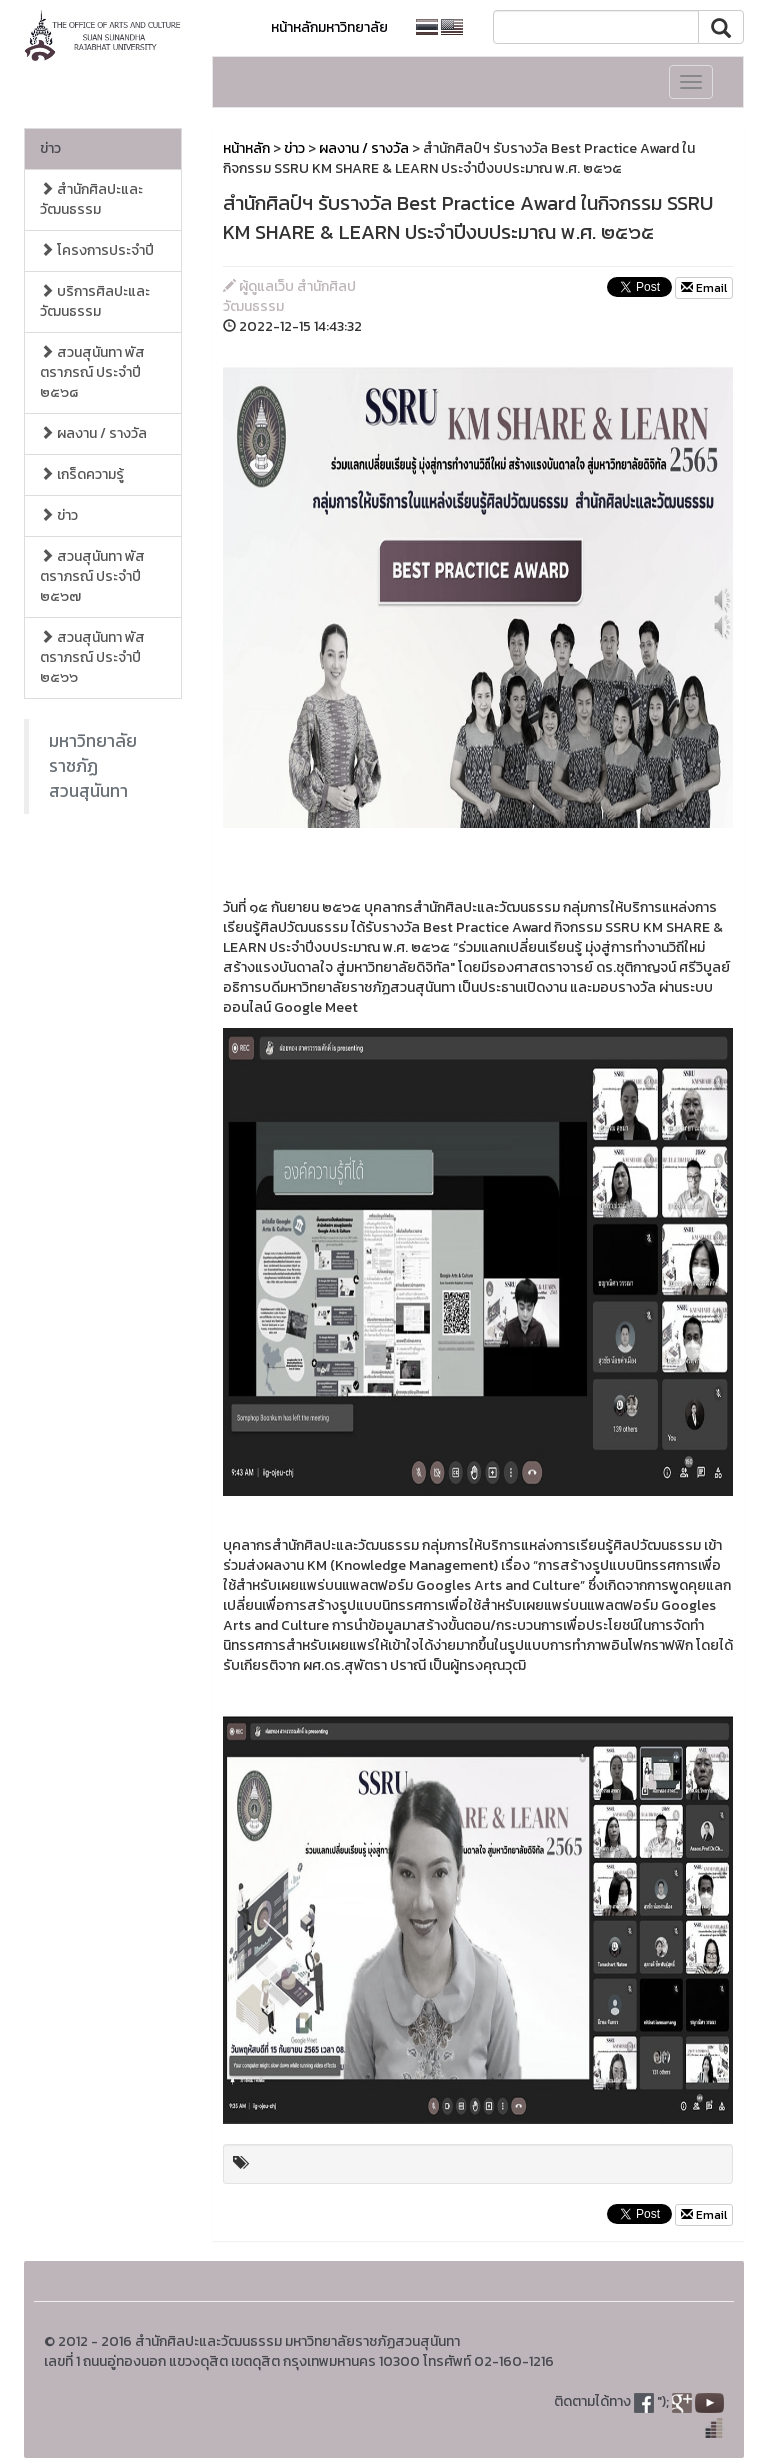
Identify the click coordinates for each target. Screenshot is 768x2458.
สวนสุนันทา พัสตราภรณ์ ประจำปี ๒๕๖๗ (92, 576)
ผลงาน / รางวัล (93, 433)
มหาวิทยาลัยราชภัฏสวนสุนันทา (93, 766)
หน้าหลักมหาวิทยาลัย (329, 27)
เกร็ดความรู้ (82, 474)
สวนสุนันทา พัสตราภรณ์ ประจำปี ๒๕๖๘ (92, 372)
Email (704, 288)
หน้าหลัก (246, 148)
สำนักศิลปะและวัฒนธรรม (91, 199)
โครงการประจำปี (97, 250)
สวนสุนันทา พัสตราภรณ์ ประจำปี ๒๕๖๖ (92, 657)
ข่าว (50, 148)
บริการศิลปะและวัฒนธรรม (95, 301)
